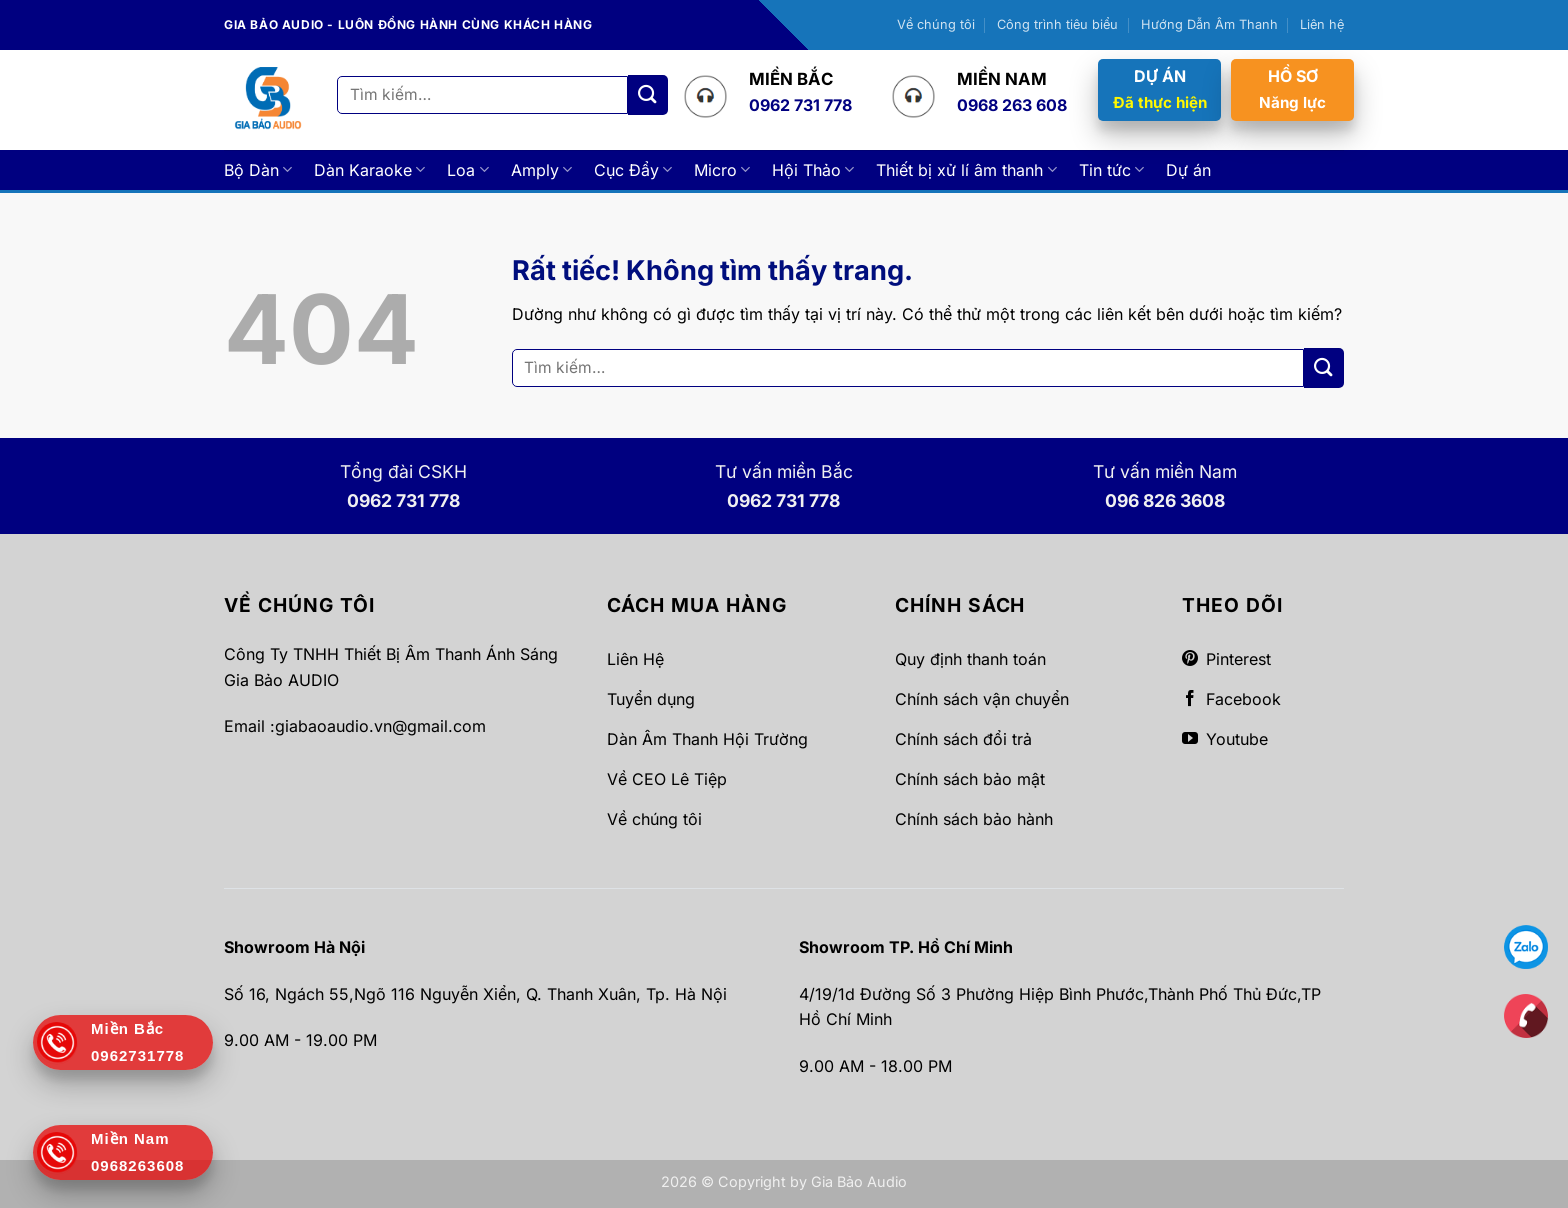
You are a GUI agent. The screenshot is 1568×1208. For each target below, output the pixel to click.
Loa (467, 170)
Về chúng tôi (936, 24)
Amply (541, 170)
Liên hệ (1322, 24)
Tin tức (1111, 170)
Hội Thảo (813, 170)
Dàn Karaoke (369, 170)
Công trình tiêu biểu (1057, 24)
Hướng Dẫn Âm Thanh (1209, 24)
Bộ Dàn (258, 170)
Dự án (1188, 170)
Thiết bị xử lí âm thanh (966, 170)
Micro (722, 170)
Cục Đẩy (633, 170)
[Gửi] (648, 94)
